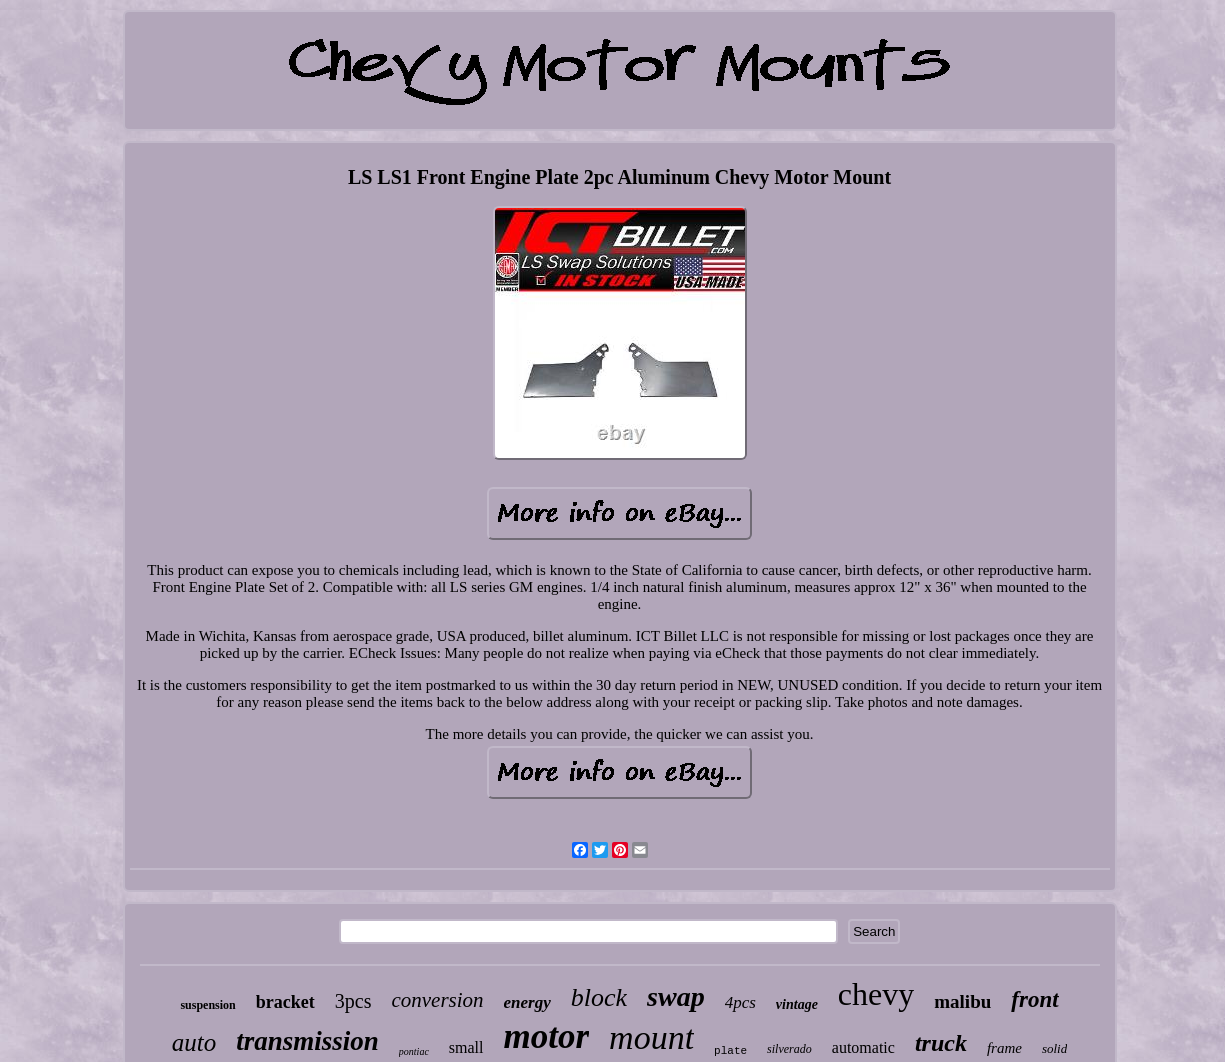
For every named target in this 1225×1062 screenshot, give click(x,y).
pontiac (414, 1051)
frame (1004, 1048)
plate (730, 1051)
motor (547, 1036)
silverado (789, 1049)
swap (676, 996)
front (1034, 999)
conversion (437, 1000)
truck (941, 1043)
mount (651, 1037)
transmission (307, 1041)
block (599, 997)
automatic (863, 1047)
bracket (285, 1002)
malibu (962, 1001)
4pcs (740, 1002)
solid (1054, 1048)
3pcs (353, 1001)
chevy (876, 994)
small (466, 1047)
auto (194, 1042)
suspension (207, 1005)
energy (527, 1002)
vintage (797, 1004)
